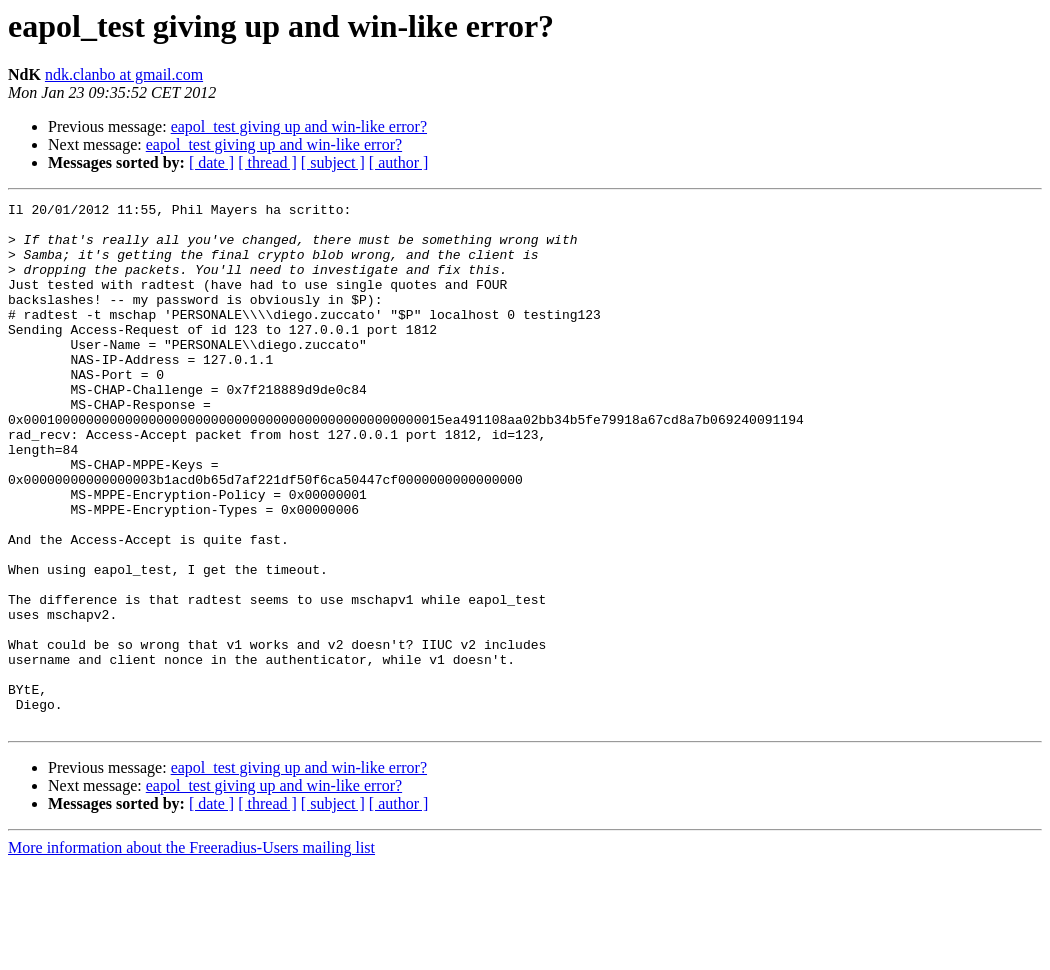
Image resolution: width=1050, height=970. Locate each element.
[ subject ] (333, 162)
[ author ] (399, 162)
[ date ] (211, 162)
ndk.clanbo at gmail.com (124, 74)
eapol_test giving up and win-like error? (299, 126)
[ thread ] (267, 162)
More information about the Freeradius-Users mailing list (191, 952)
